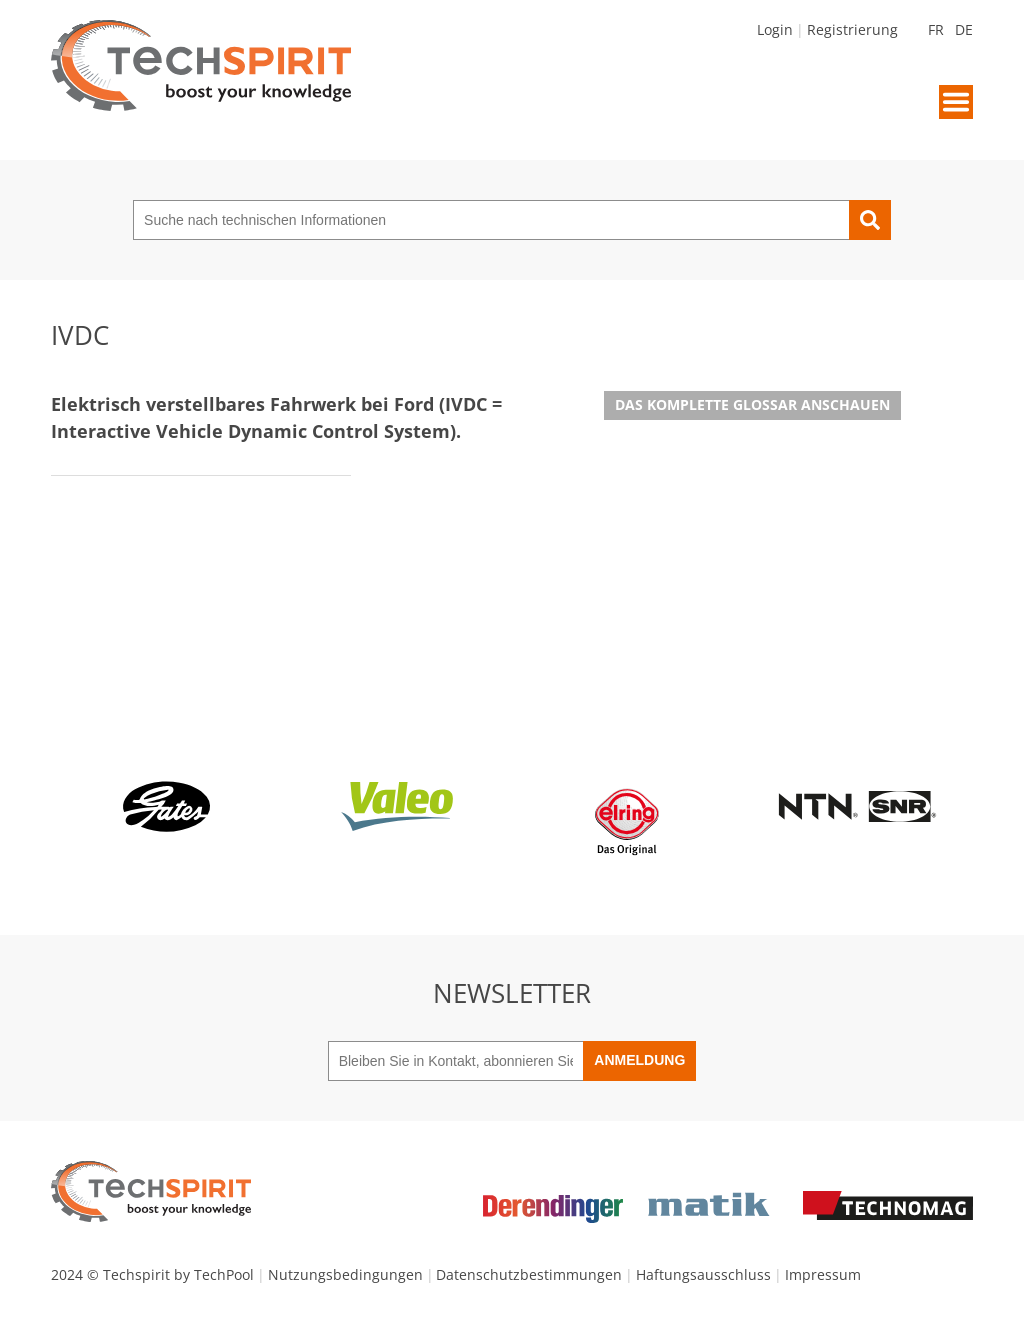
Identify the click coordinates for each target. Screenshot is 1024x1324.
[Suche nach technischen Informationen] (491, 220)
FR (936, 29)
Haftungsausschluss (703, 1274)
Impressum (823, 1274)
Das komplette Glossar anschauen (752, 404)
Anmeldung (639, 1060)
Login (775, 29)
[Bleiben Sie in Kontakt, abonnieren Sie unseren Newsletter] (456, 1061)
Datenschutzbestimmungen (529, 1274)
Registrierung (852, 29)
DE (964, 29)
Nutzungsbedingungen (345, 1274)
